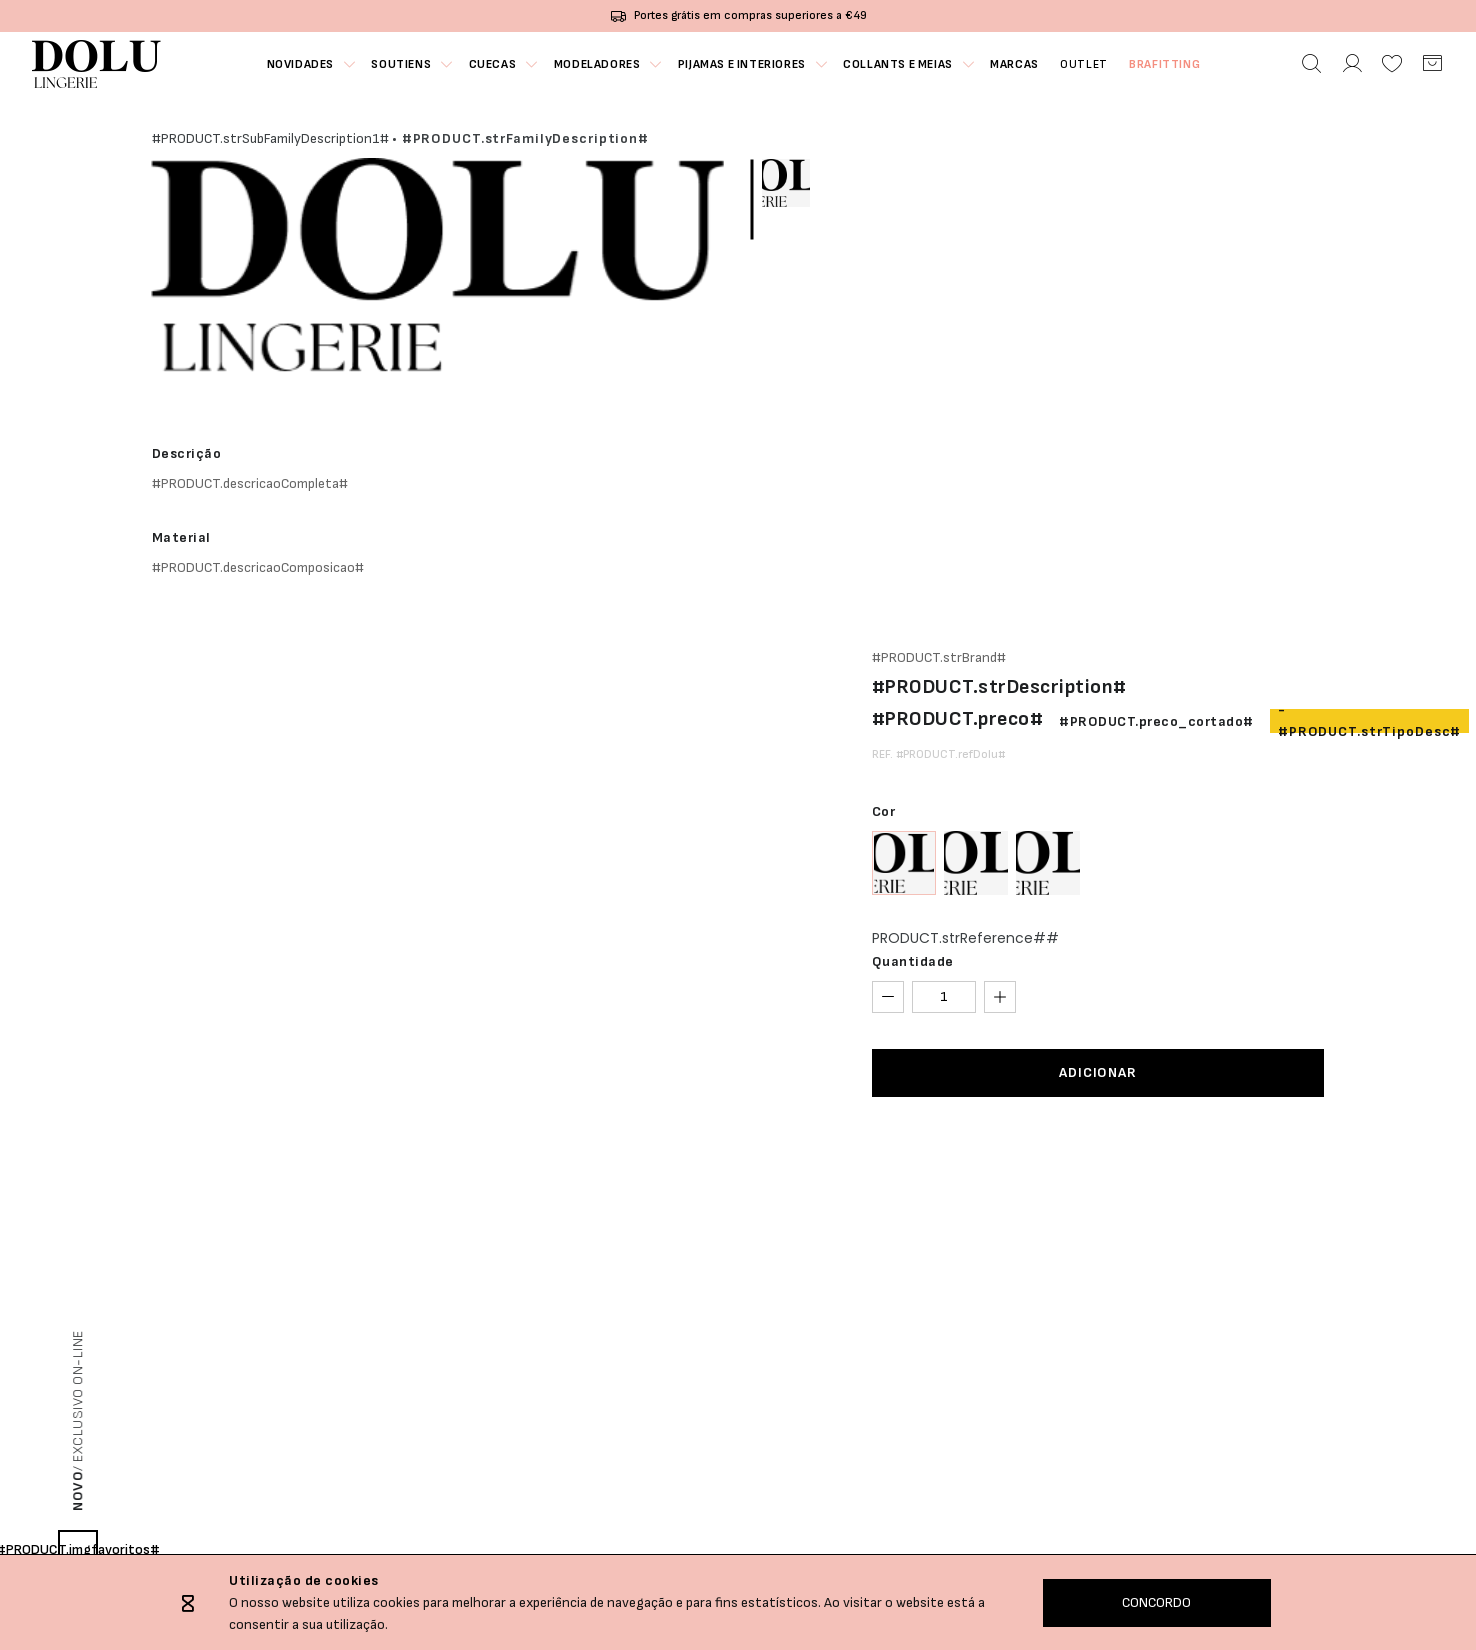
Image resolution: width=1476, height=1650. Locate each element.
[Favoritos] (1392, 64)
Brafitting (1167, 64)
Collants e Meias (899, 64)
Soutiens (400, 64)
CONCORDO (1156, 1602)
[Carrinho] (1432, 64)
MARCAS (1015, 64)
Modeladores (596, 64)
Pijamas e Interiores (742, 64)
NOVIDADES (297, 64)
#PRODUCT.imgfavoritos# (78, 1549)
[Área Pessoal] (1352, 64)
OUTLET (1086, 64)
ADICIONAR (1098, 1072)
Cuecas (492, 64)
